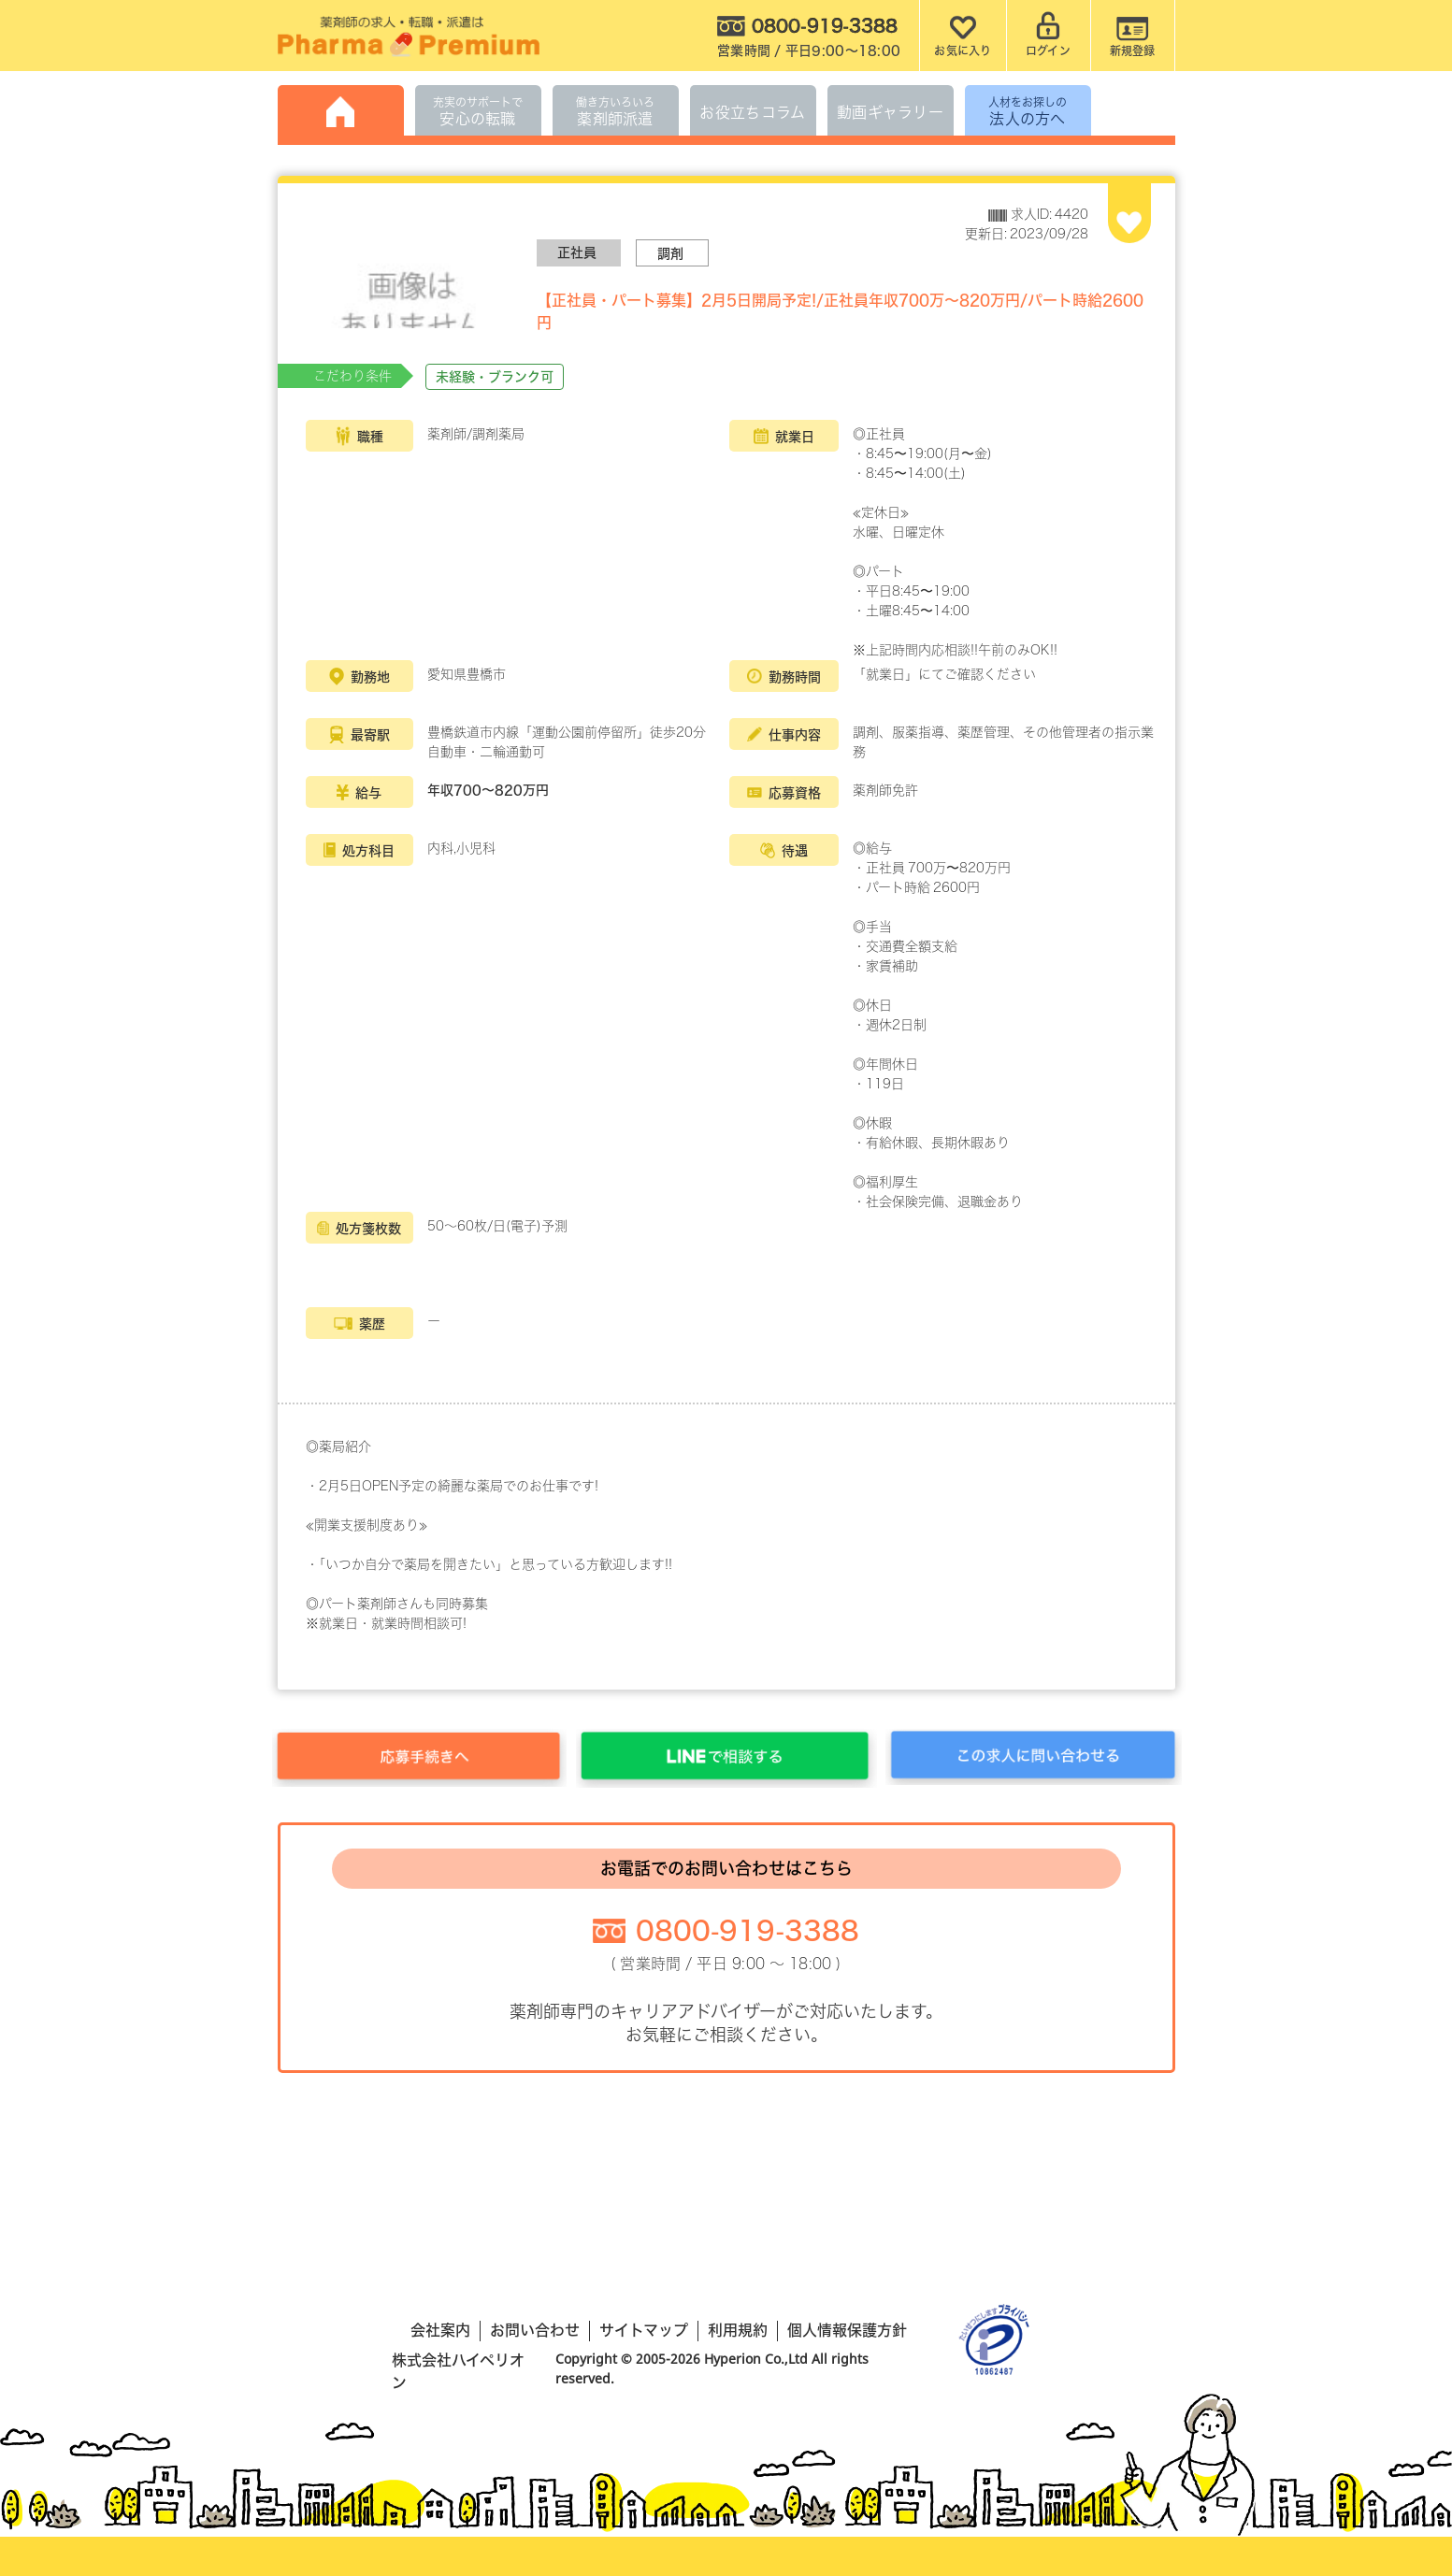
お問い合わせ (535, 2330)
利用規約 (738, 2330)
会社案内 (440, 2330)
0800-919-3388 (747, 1930)
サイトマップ (643, 2330)
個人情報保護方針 (847, 2330)
